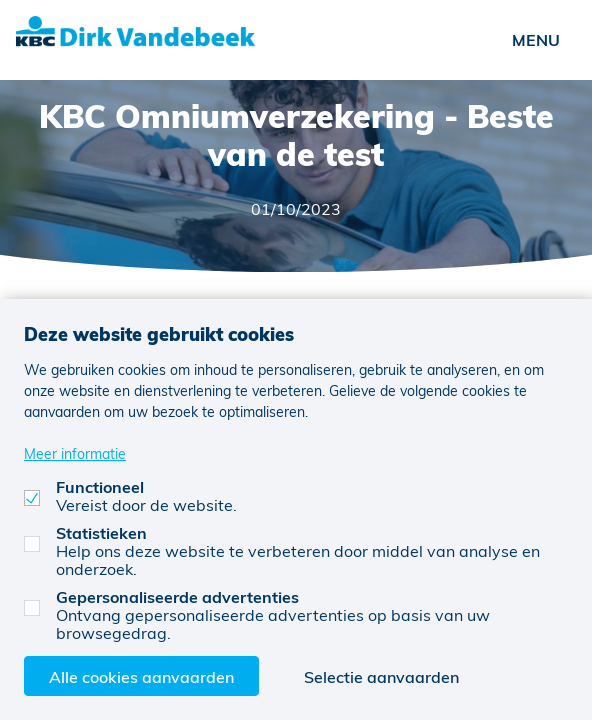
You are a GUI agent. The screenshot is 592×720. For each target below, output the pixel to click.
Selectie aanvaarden (381, 676)
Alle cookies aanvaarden (141, 676)
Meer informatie (75, 453)
